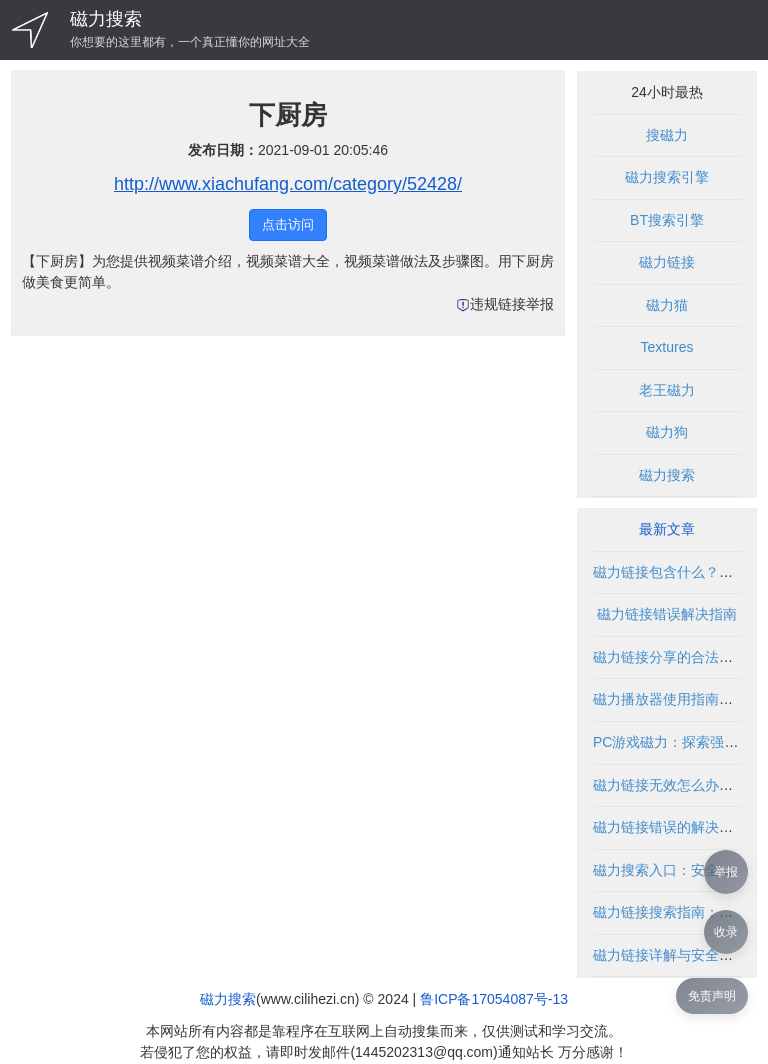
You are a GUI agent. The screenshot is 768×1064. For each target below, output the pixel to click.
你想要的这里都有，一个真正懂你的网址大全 (190, 42)
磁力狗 (667, 432)
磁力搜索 (106, 19)
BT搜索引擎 (667, 220)
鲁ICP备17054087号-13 (494, 999)
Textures (667, 347)
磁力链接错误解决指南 (667, 614)
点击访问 (288, 224)
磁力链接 (667, 262)
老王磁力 (667, 390)
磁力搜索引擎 (667, 177)
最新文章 (667, 529)
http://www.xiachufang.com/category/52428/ (288, 184)
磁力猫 (667, 305)
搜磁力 (667, 135)
